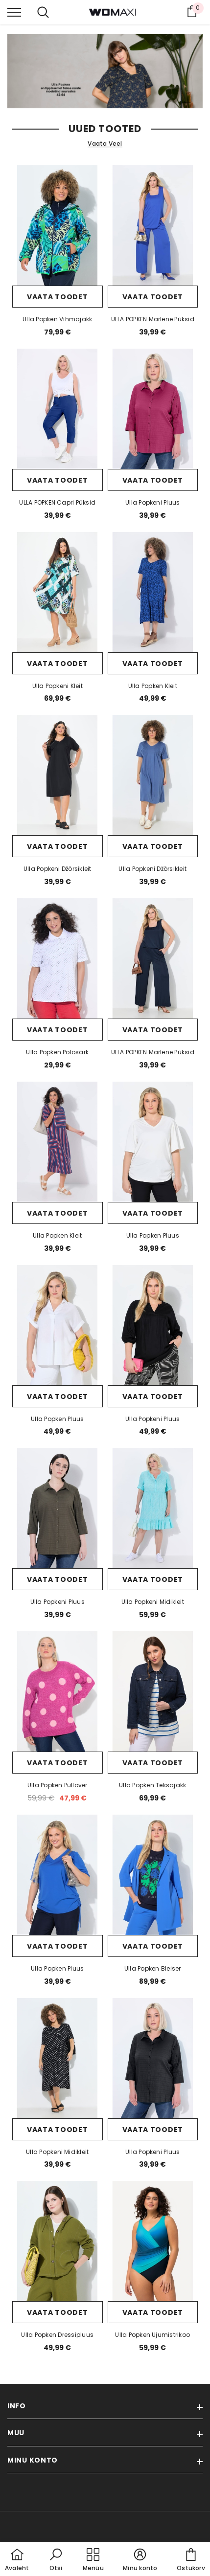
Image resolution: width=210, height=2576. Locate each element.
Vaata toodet (57, 297)
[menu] (14, 12)
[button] (55, 2560)
